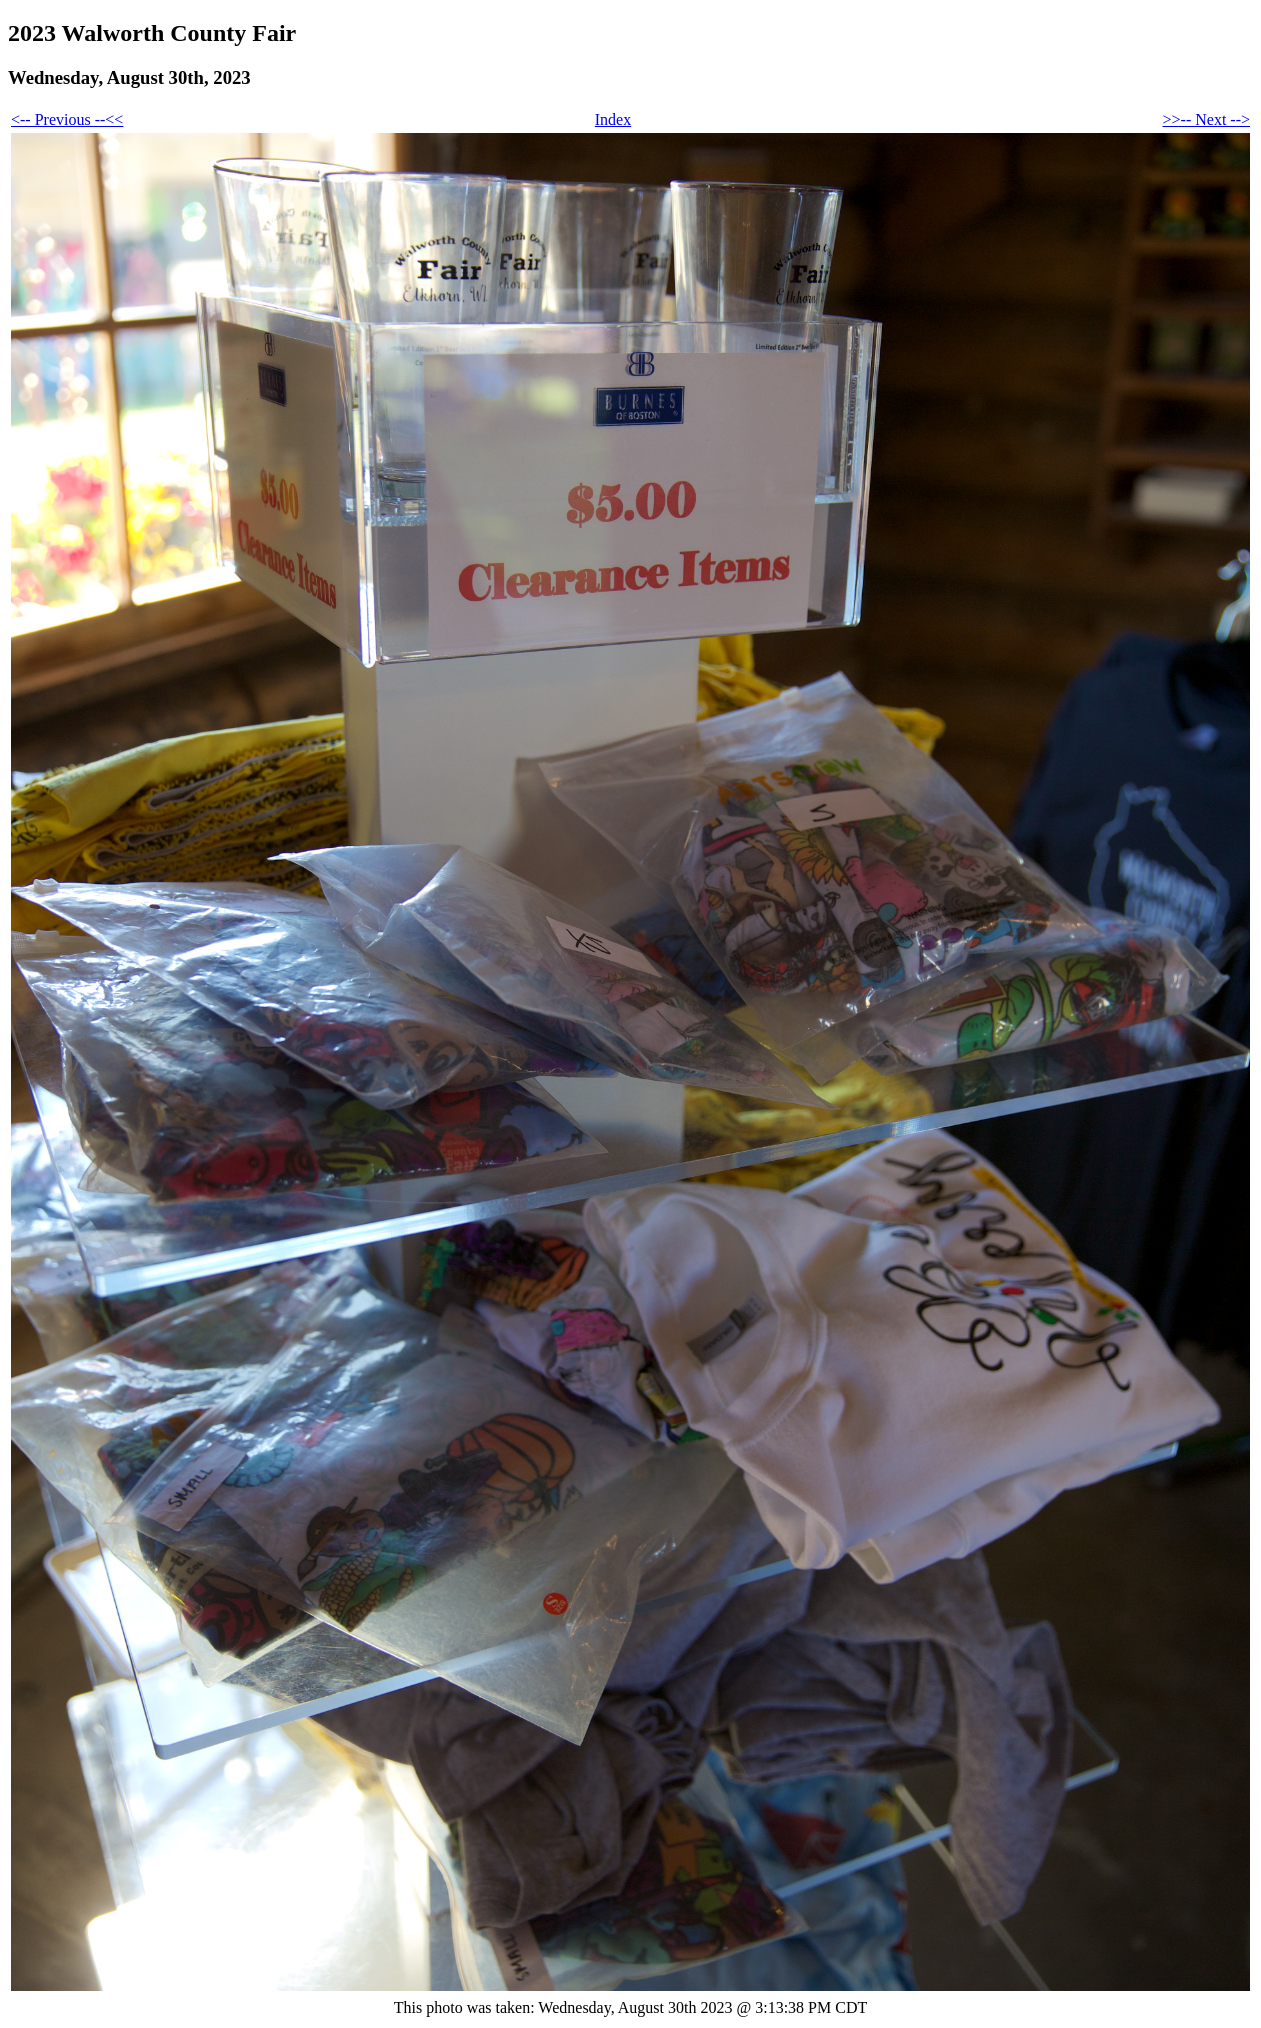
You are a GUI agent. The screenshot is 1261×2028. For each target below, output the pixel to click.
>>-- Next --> (1206, 119)
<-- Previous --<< (67, 119)
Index (613, 119)
